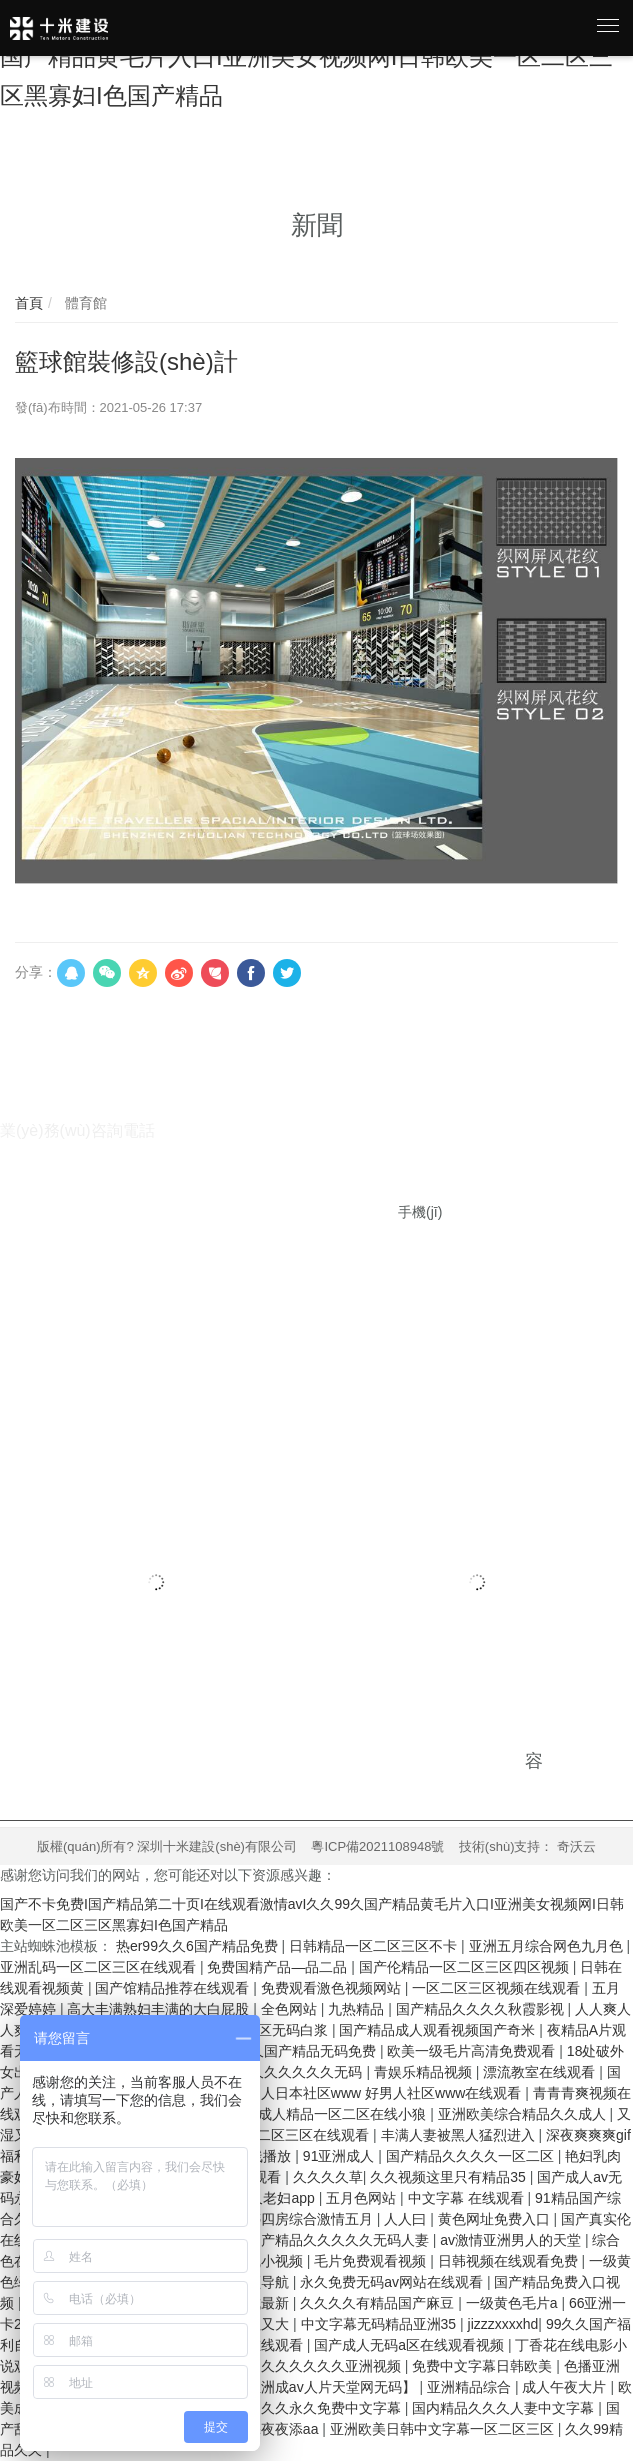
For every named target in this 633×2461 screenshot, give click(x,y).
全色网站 (291, 2009)
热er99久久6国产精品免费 (199, 1946)
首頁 (29, 303)
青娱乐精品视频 (425, 2072)
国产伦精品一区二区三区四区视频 (466, 1967)
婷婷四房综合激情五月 (305, 2219)
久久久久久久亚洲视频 (333, 2366)
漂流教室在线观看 (541, 2072)
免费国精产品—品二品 (279, 1967)
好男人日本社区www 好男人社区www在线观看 (379, 2093)
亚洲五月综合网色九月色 (548, 1946)
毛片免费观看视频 (372, 2261)
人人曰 (407, 2219)
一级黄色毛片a (514, 2303)
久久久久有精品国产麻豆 (379, 2303)
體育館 (84, 303)
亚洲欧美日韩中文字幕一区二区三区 (444, 2429)
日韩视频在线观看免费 (510, 2261)
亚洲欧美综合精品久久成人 (524, 2114)
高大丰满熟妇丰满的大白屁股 (160, 2009)
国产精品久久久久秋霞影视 (482, 2009)
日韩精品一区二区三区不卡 (375, 1946)
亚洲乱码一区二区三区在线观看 (100, 1967)
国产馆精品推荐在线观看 (174, 1988)
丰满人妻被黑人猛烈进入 (460, 2135)
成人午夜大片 (566, 2387)
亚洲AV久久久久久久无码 (286, 2072)
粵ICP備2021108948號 (377, 1846)
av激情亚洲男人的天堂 (512, 2240)
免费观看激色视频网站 (333, 1988)
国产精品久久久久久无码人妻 (340, 2240)
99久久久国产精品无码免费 (292, 2051)
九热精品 (358, 2009)
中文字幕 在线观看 (468, 2198)
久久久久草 (328, 2177)
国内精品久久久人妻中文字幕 (505, 2408)
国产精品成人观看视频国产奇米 (439, 2030)
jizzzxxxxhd (503, 2324)
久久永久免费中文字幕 (333, 2408)
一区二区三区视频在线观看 (498, 1988)
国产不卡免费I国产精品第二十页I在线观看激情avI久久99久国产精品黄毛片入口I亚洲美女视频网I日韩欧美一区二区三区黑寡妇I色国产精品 (312, 57)
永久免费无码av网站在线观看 (393, 2282)
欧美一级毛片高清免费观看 (473, 2051)
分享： (36, 972)
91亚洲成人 (340, 2156)
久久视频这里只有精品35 (449, 2177)
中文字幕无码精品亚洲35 (380, 2324)
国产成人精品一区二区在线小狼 (330, 2114)
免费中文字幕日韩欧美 (484, 2366)
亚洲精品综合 (471, 2387)
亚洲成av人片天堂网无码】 (333, 2387)
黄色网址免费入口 (496, 2219)
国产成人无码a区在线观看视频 (411, 2345)
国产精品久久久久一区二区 (472, 2156)
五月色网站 (363, 2198)
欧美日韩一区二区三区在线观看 (273, 2135)
